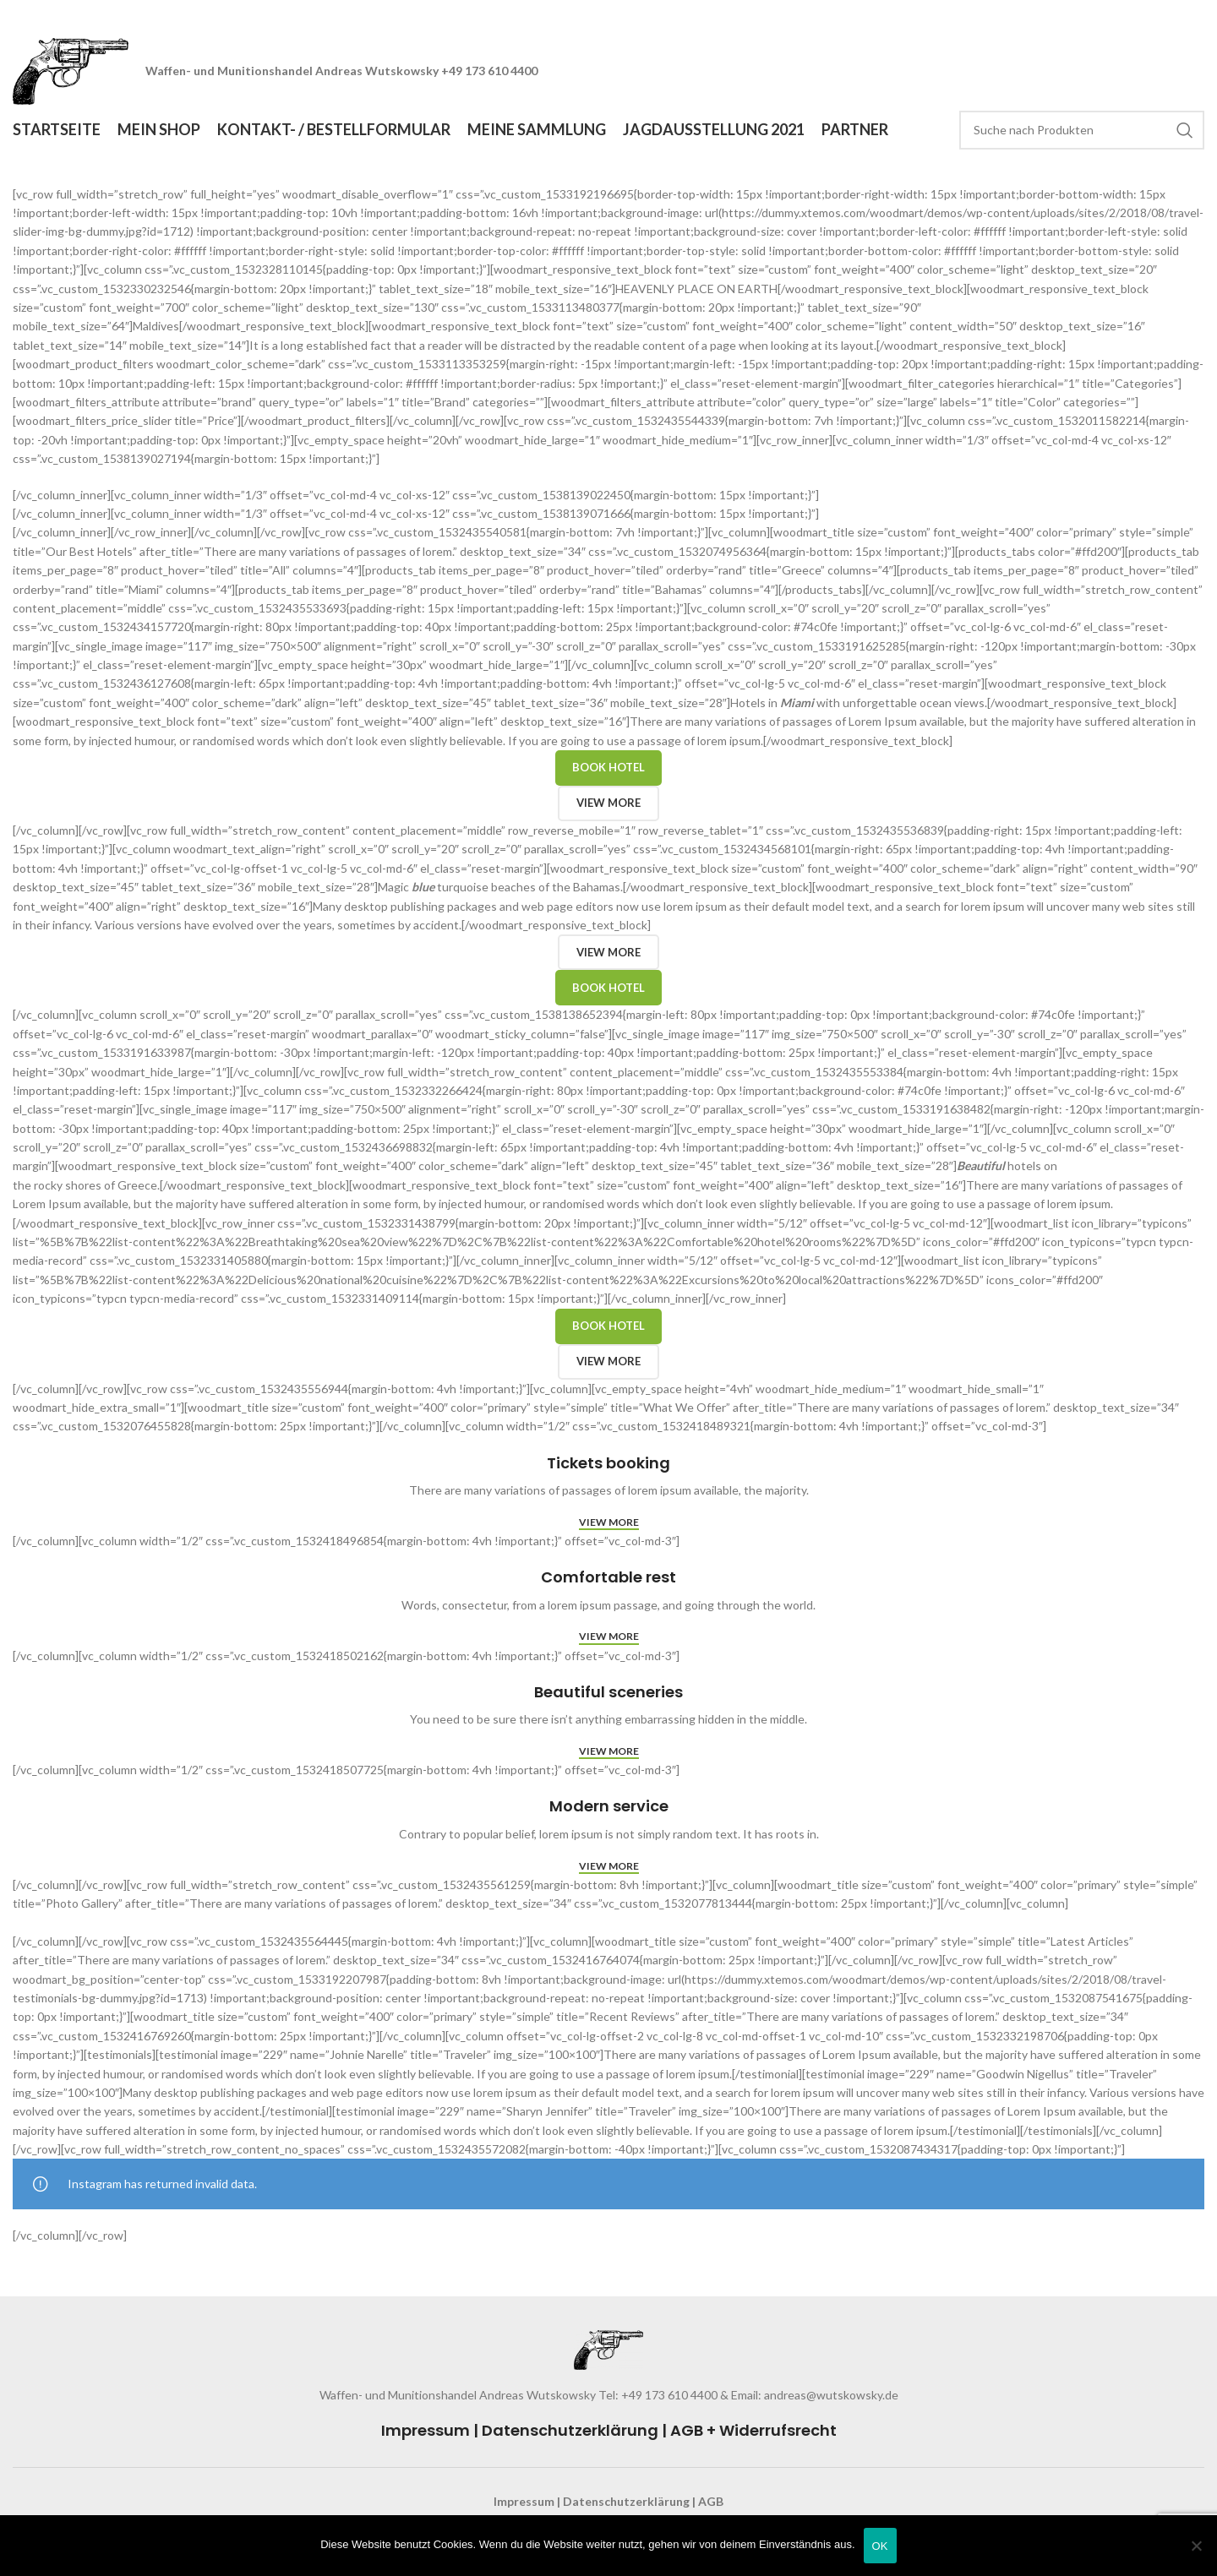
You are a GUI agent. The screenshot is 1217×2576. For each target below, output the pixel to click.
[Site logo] (72, 70)
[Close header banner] (1196, 17)
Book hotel (608, 769)
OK (880, 2546)
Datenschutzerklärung (570, 2432)
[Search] (1081, 131)
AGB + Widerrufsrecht (753, 2432)
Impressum (425, 2432)
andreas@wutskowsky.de (829, 2395)
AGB (710, 2502)
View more (608, 804)
